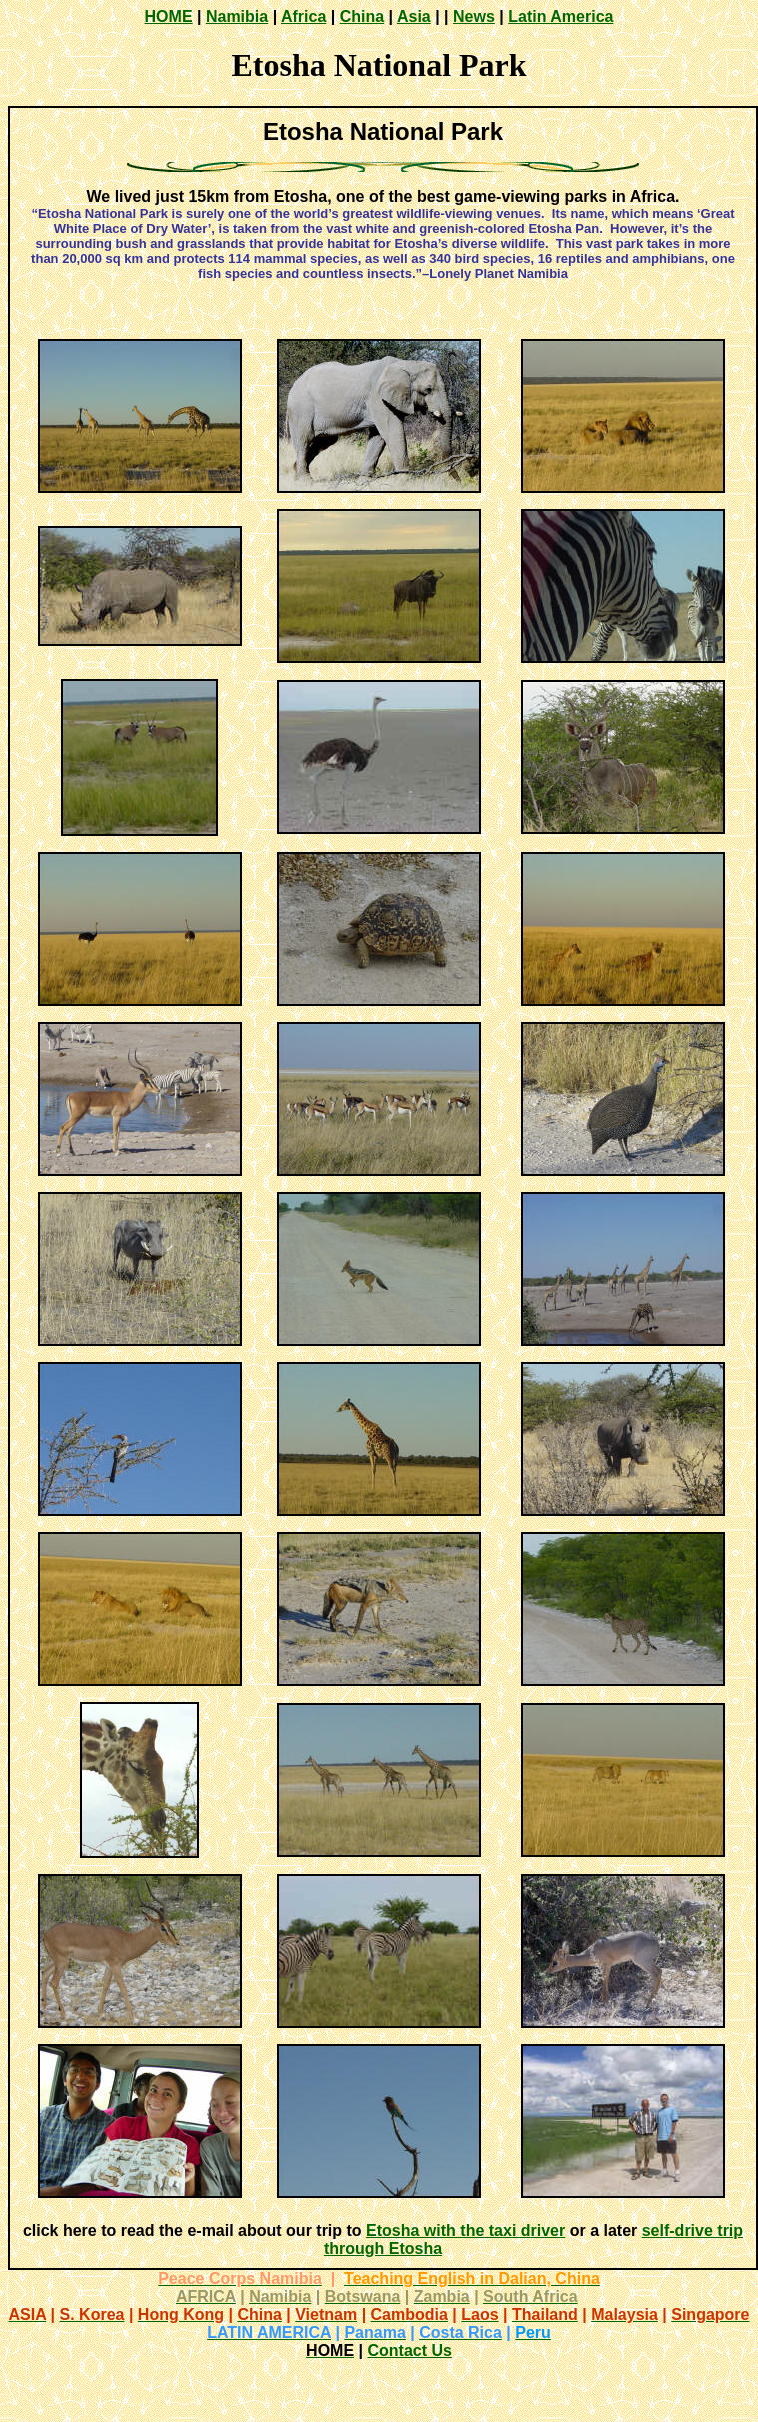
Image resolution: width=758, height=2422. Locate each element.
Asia (414, 16)
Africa (303, 16)
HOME (169, 16)
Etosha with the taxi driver (465, 2230)
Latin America (560, 16)
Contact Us (409, 2350)
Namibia (237, 16)
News (474, 16)
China (362, 16)
